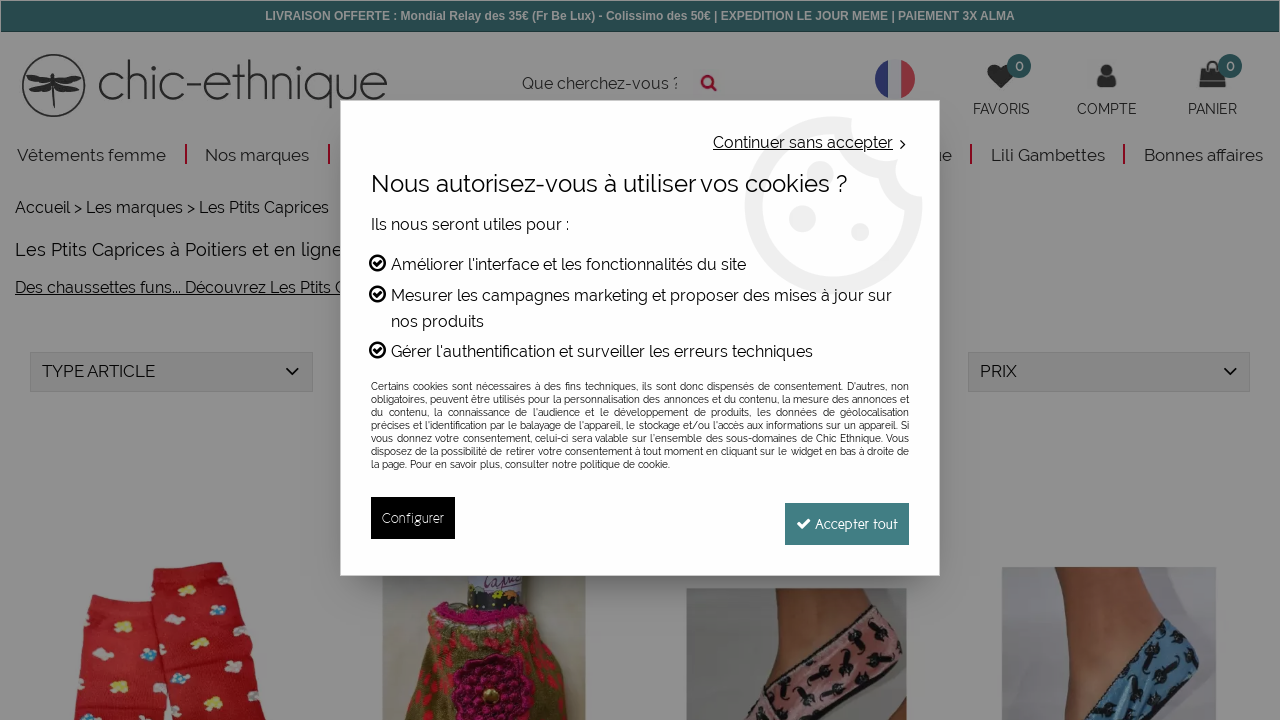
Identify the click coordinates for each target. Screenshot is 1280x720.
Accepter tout (840, 517)
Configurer (413, 517)
